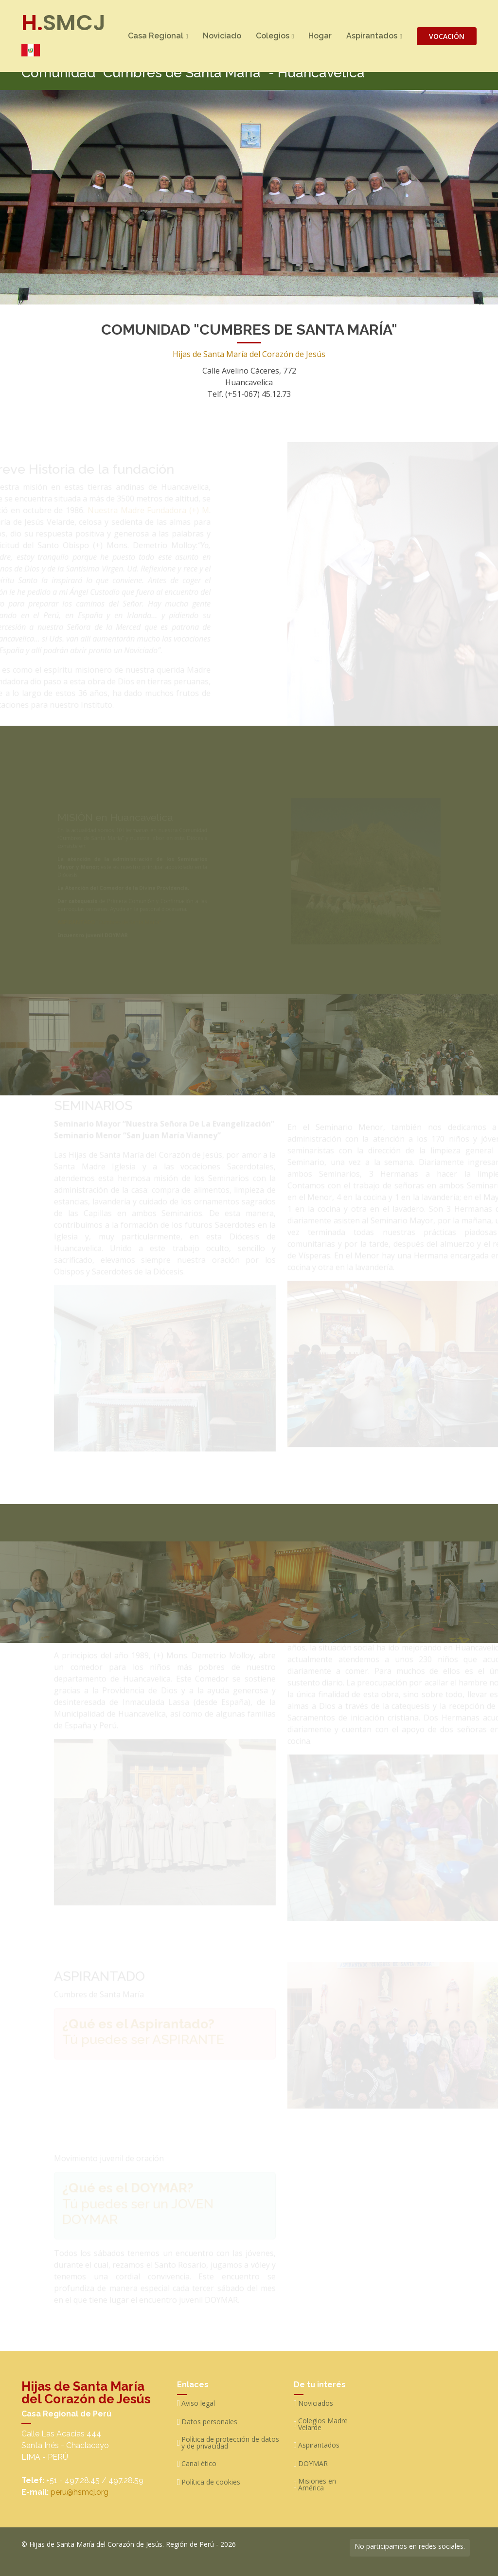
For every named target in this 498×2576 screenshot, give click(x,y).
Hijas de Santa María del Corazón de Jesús (249, 347)
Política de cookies (210, 2482)
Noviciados (315, 2403)
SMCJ (63, 31)
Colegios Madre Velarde (323, 2424)
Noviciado (222, 35)
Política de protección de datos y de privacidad (230, 2443)
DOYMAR (313, 2463)
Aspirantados (318, 2445)
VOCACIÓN (446, 36)
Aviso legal (198, 2403)
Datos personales (209, 2421)
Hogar (320, 35)
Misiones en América (317, 2484)
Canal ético (198, 2463)
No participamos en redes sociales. (410, 2546)
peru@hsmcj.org (79, 2492)
